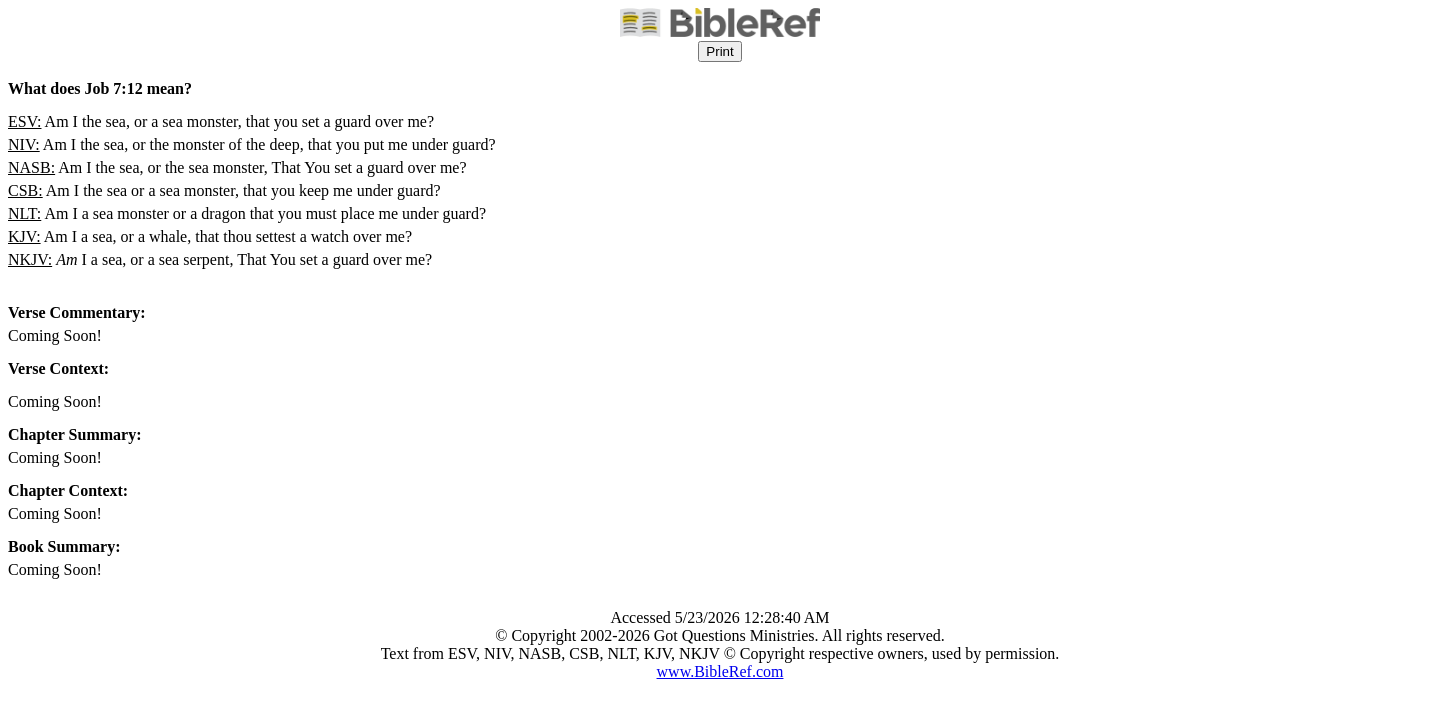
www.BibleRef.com (720, 671)
